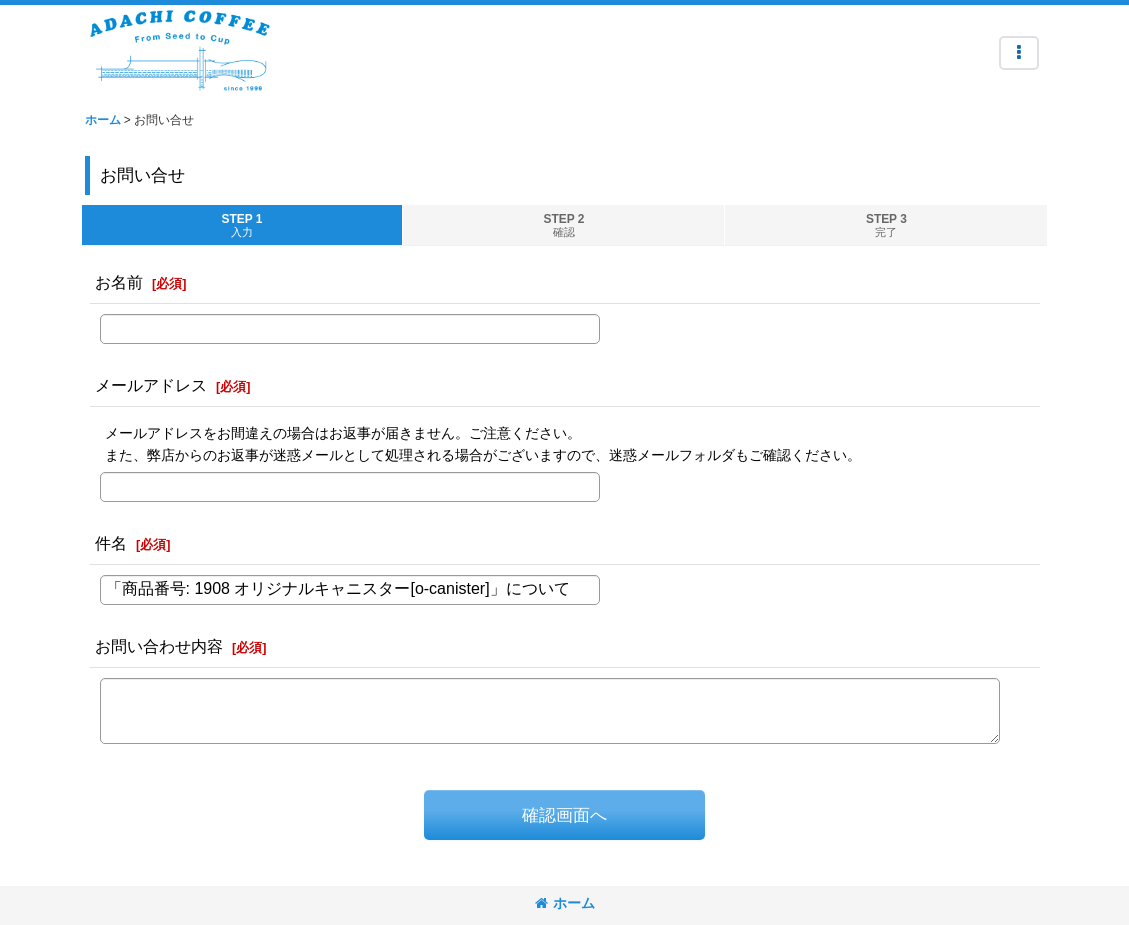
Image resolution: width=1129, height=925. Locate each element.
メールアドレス (151, 385)
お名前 (119, 282)
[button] (1019, 53)
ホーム (565, 903)
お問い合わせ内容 (159, 646)
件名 (111, 543)
